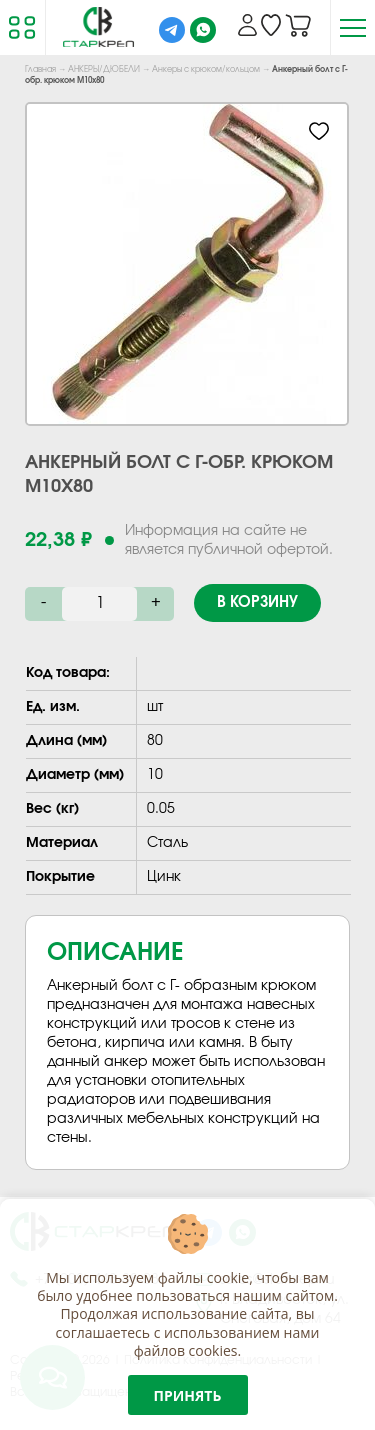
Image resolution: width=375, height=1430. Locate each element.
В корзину (257, 602)
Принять (188, 1395)
